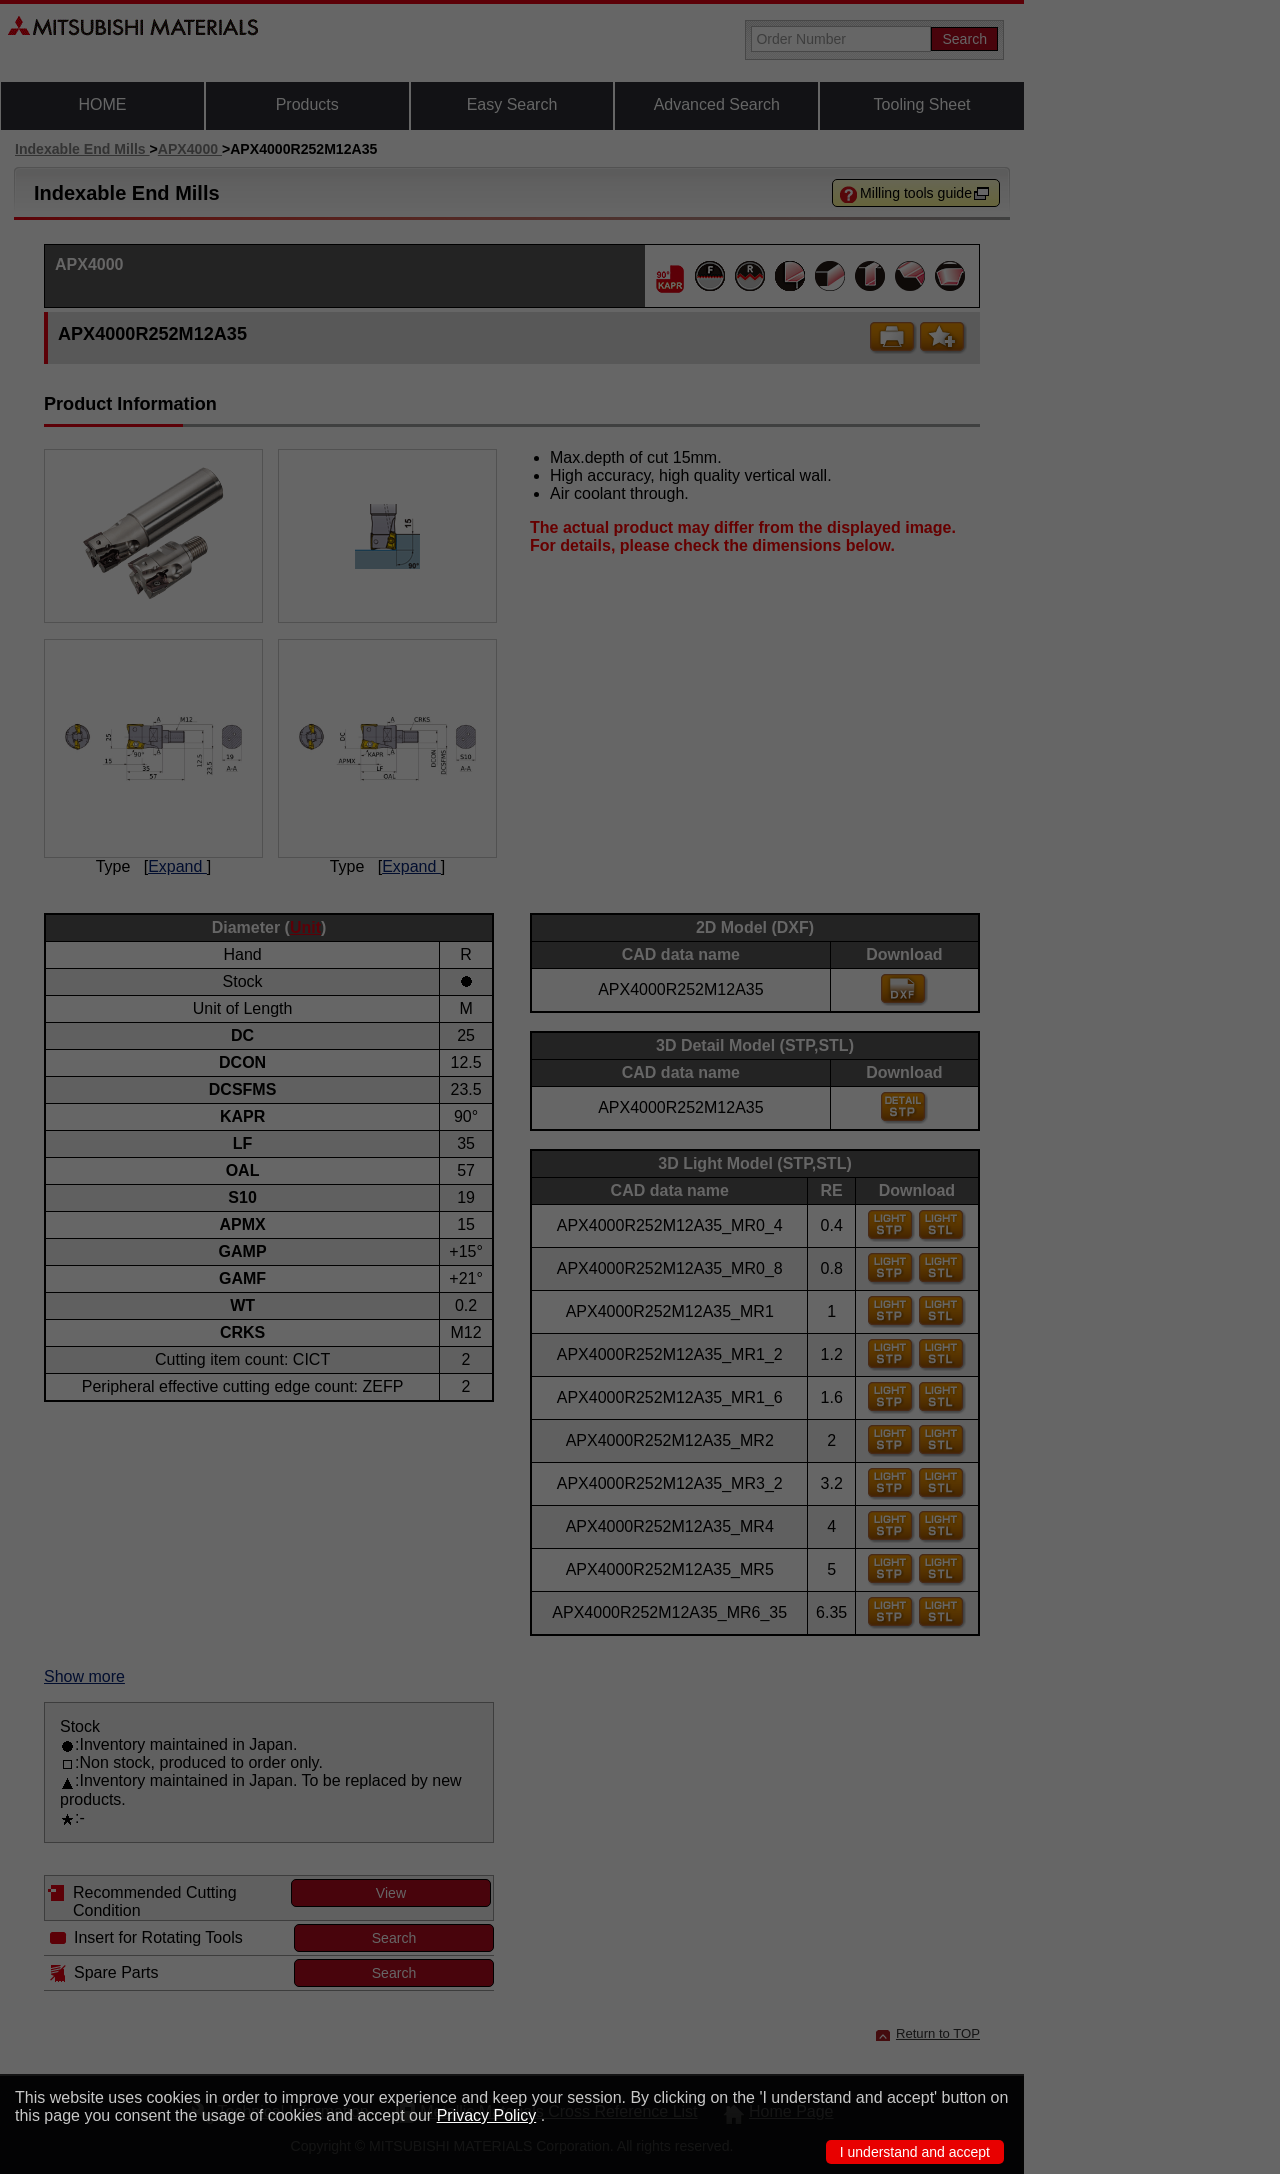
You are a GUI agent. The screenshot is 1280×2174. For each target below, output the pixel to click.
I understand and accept (915, 2152)
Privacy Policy (487, 2115)
